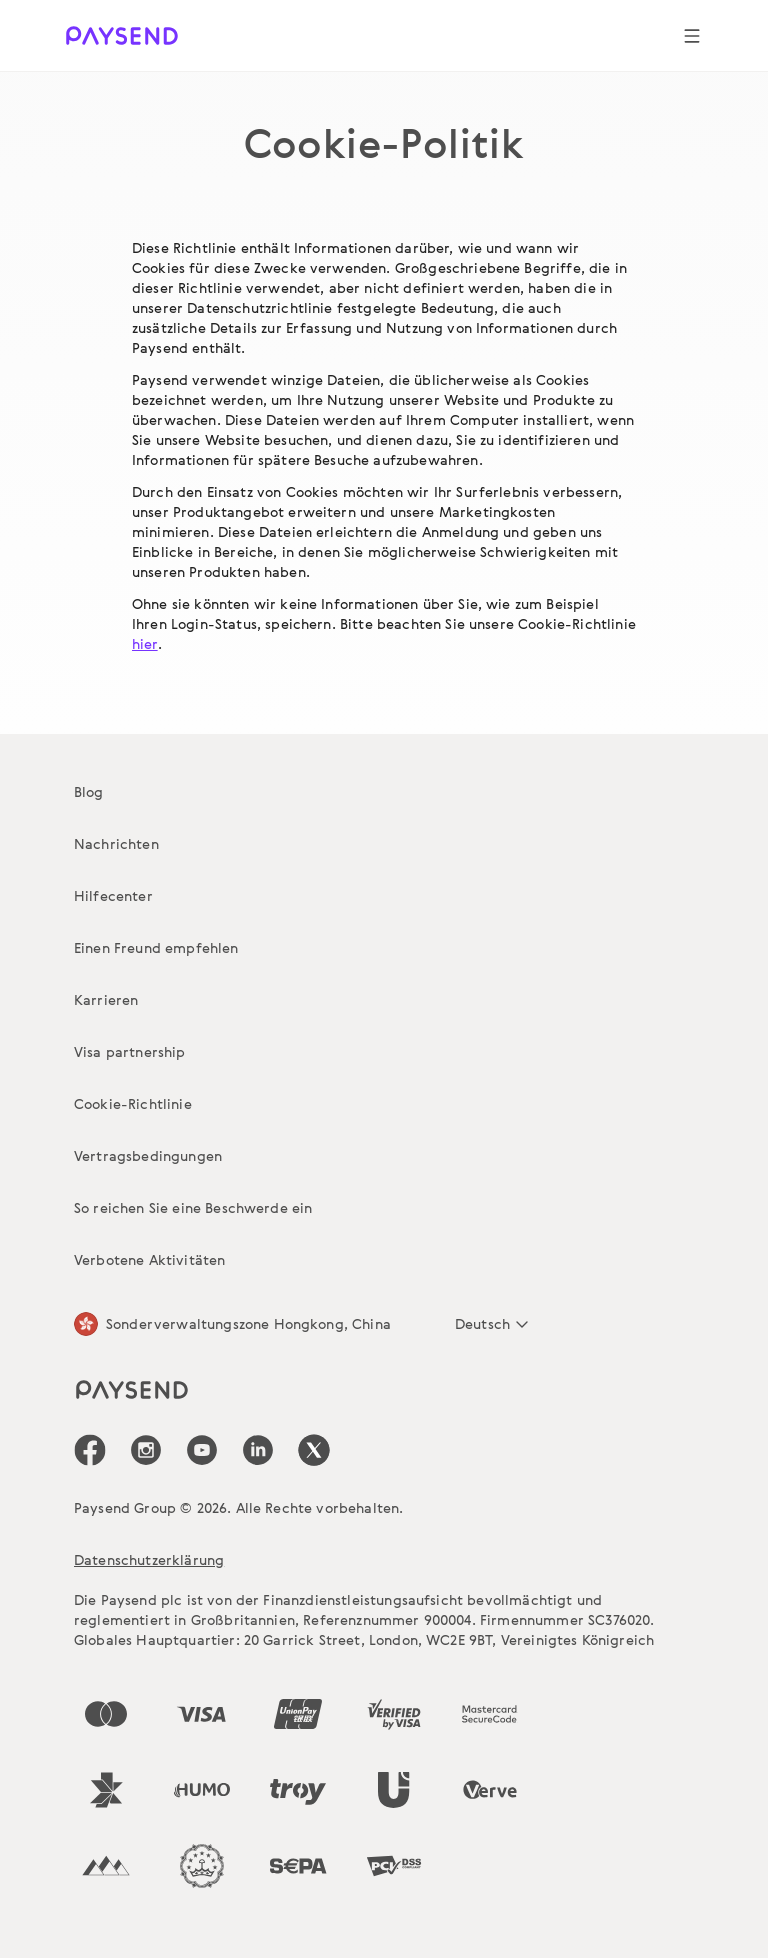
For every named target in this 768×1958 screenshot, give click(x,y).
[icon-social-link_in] (146, 1450)
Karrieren (106, 999)
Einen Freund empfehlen (156, 947)
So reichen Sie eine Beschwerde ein (193, 1207)
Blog (89, 791)
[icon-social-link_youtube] (202, 1450)
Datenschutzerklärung (149, 1559)
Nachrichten (116, 843)
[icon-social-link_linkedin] (258, 1450)
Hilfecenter (113, 895)
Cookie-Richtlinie (133, 1103)
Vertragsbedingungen (148, 1155)
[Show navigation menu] (692, 36)
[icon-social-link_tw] (314, 1450)
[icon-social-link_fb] (90, 1450)
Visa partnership (130, 1051)
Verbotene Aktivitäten (149, 1259)
